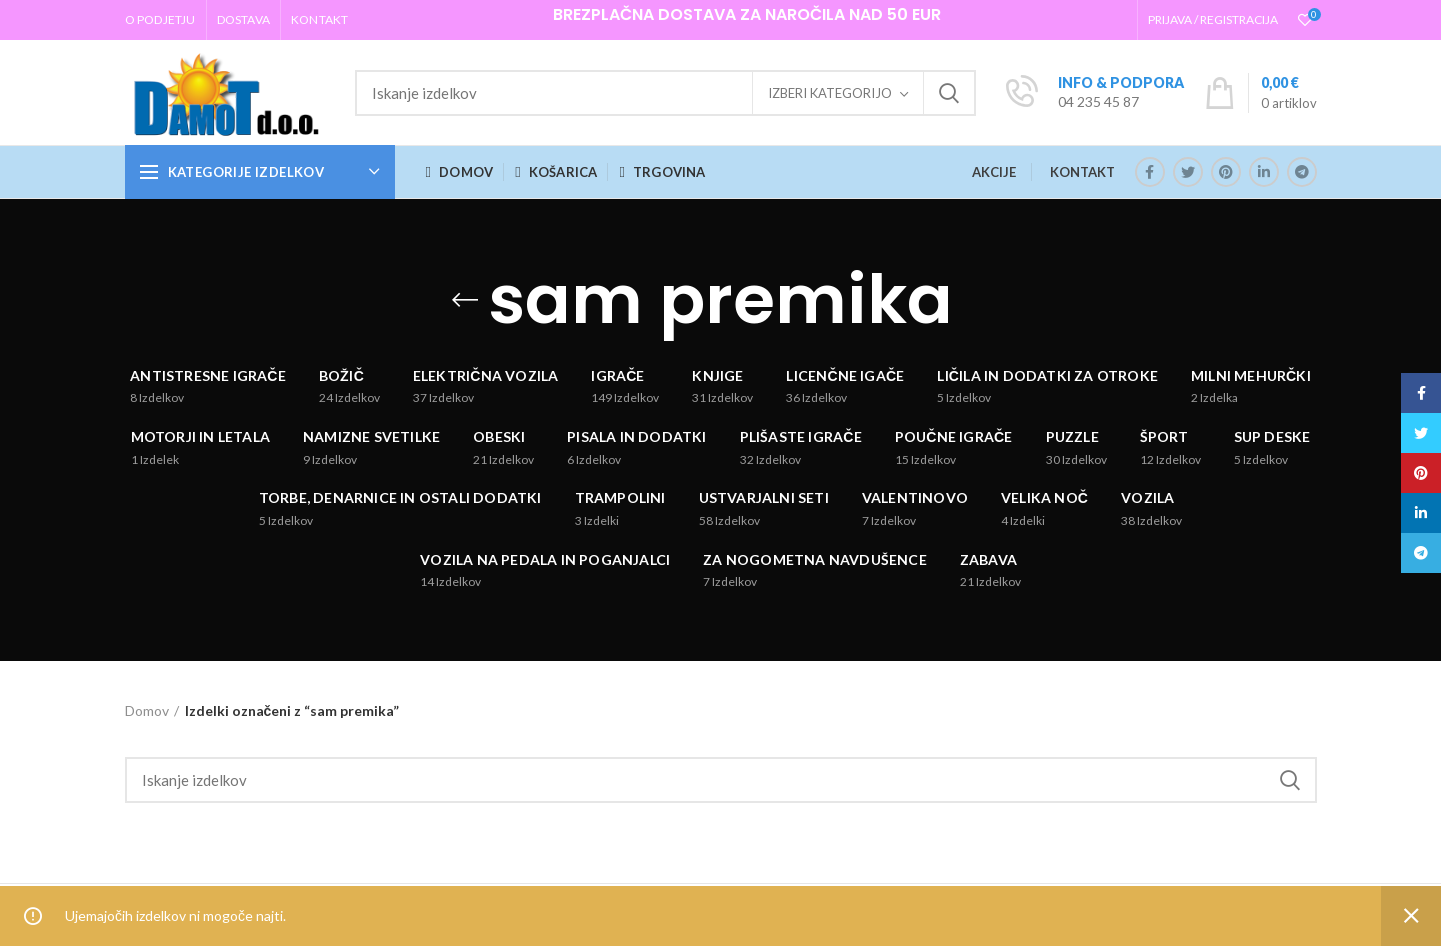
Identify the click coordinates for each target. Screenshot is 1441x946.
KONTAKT (1082, 172)
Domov (147, 710)
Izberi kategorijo (830, 93)
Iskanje (949, 93)
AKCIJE (994, 172)
